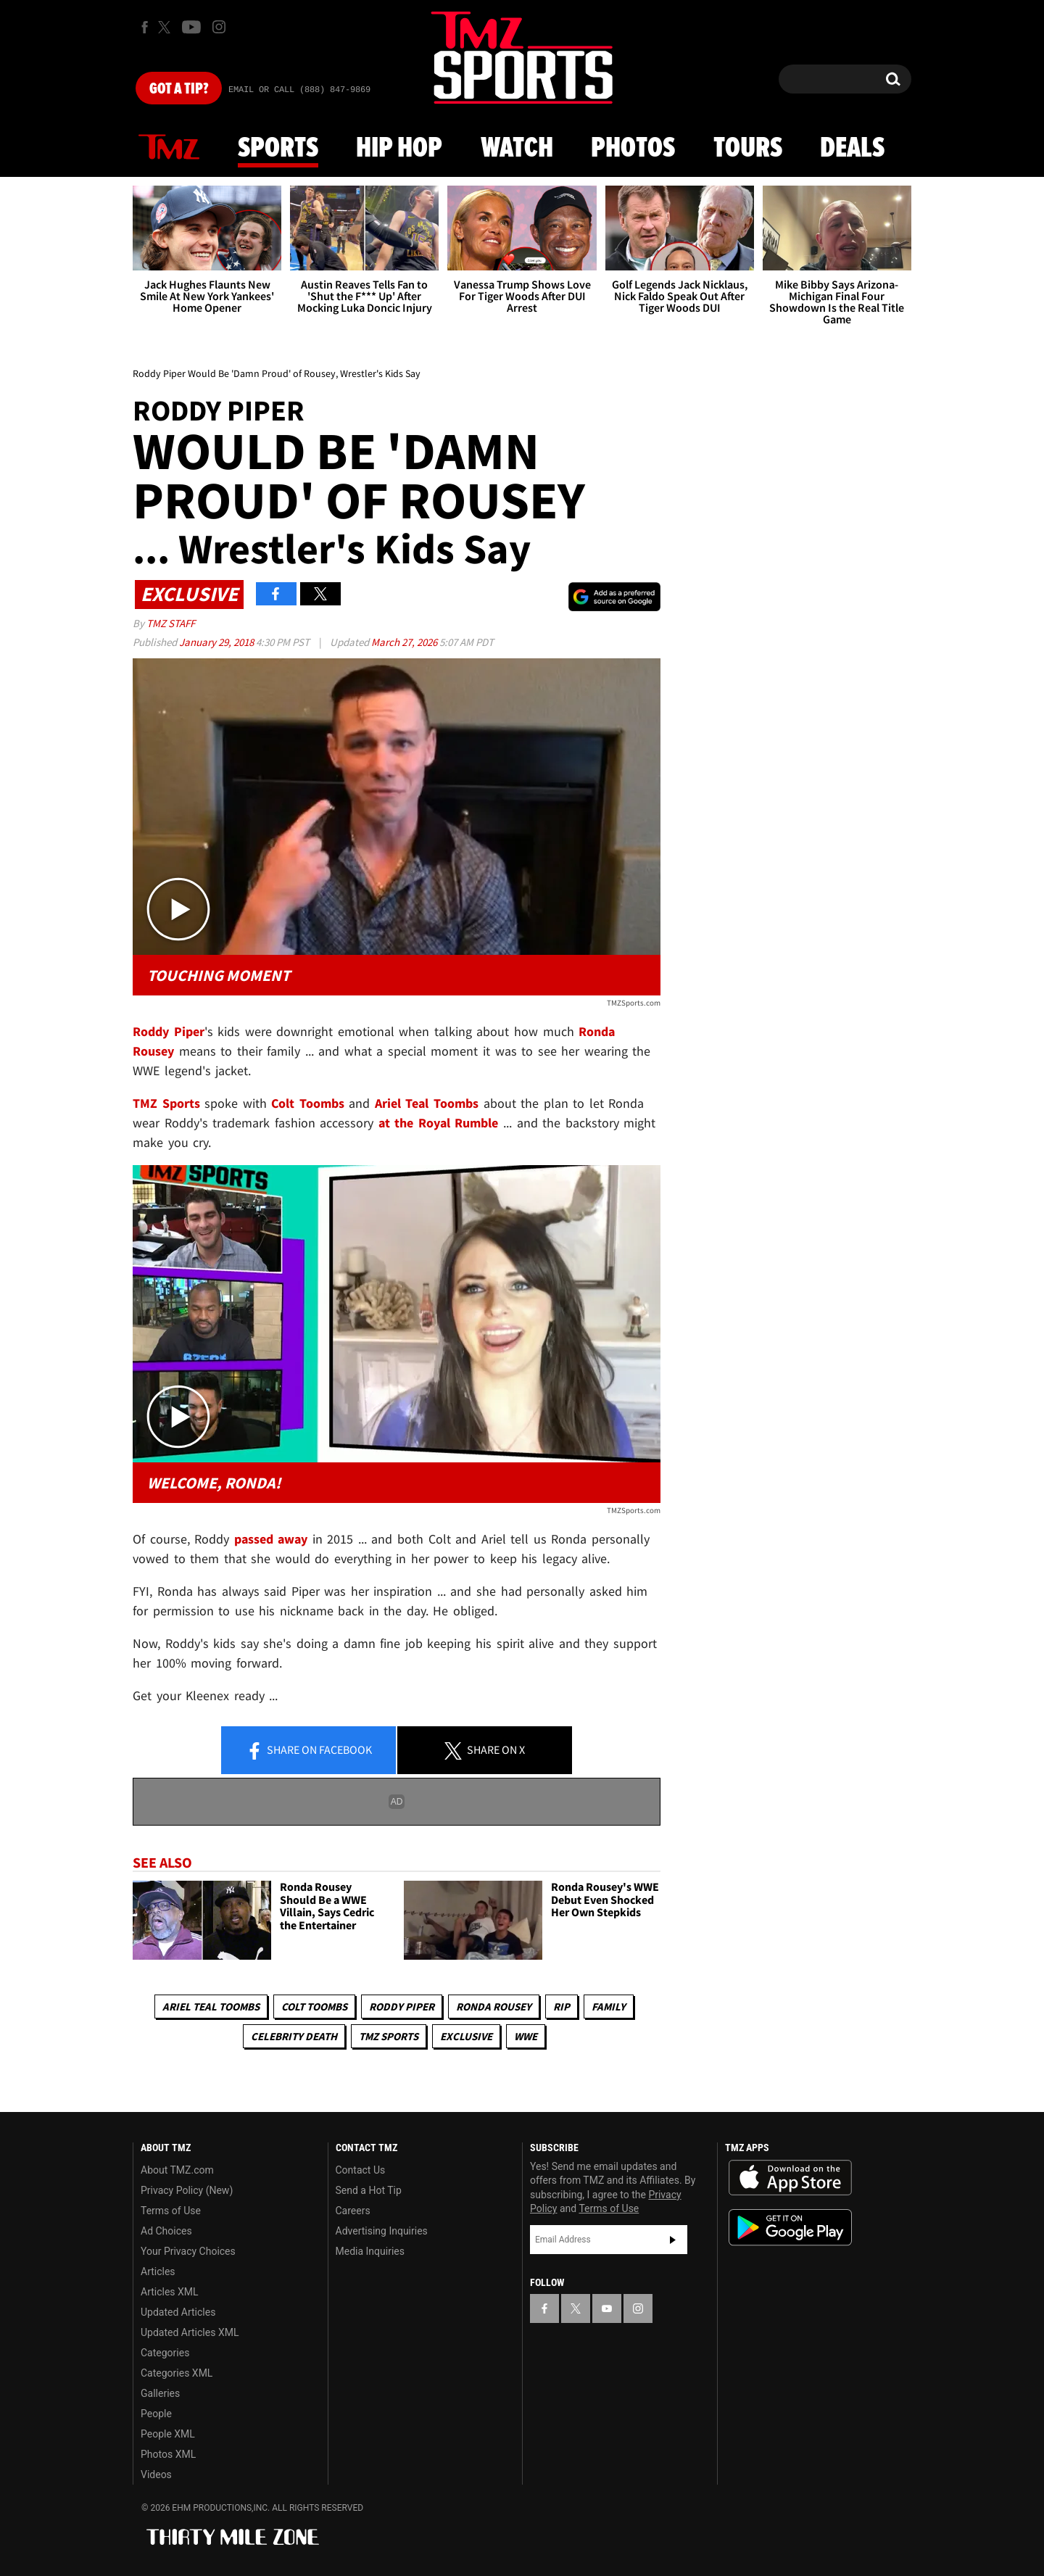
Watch (517, 148)
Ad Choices (166, 2231)
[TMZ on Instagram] (219, 27)
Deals (852, 148)
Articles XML (170, 2292)
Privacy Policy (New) (187, 2190)
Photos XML (168, 2454)
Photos (633, 148)
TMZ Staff (170, 623)
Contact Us (361, 2170)
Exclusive (466, 2036)
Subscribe (672, 2239)
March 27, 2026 (405, 642)
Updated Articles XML (190, 2332)
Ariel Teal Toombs (211, 2006)
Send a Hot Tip (369, 2190)
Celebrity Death (294, 2036)
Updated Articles (178, 2312)
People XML (168, 2434)
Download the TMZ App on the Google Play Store (790, 2227)
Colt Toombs (314, 2006)
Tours (747, 148)
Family (609, 2006)
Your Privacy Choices (188, 2251)
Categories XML (176, 2373)
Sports (278, 148)
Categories (165, 2352)
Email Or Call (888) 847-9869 (299, 90)
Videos (156, 2474)
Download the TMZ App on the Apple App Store (790, 2178)
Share (309, 1751)
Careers (353, 2210)
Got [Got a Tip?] (178, 89)
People (156, 2413)
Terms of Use (171, 2210)
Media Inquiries (370, 2251)
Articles (158, 2271)
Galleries (160, 2393)
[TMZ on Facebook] (145, 27)
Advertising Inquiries (382, 2231)
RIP (561, 2006)
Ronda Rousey (493, 2006)
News (169, 148)
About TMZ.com (177, 2170)
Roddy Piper (401, 2006)
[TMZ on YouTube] (606, 2308)
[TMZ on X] (166, 27)
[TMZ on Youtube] (191, 27)
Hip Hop (399, 148)
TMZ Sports (166, 1103)
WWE (525, 2036)
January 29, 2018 (217, 642)
